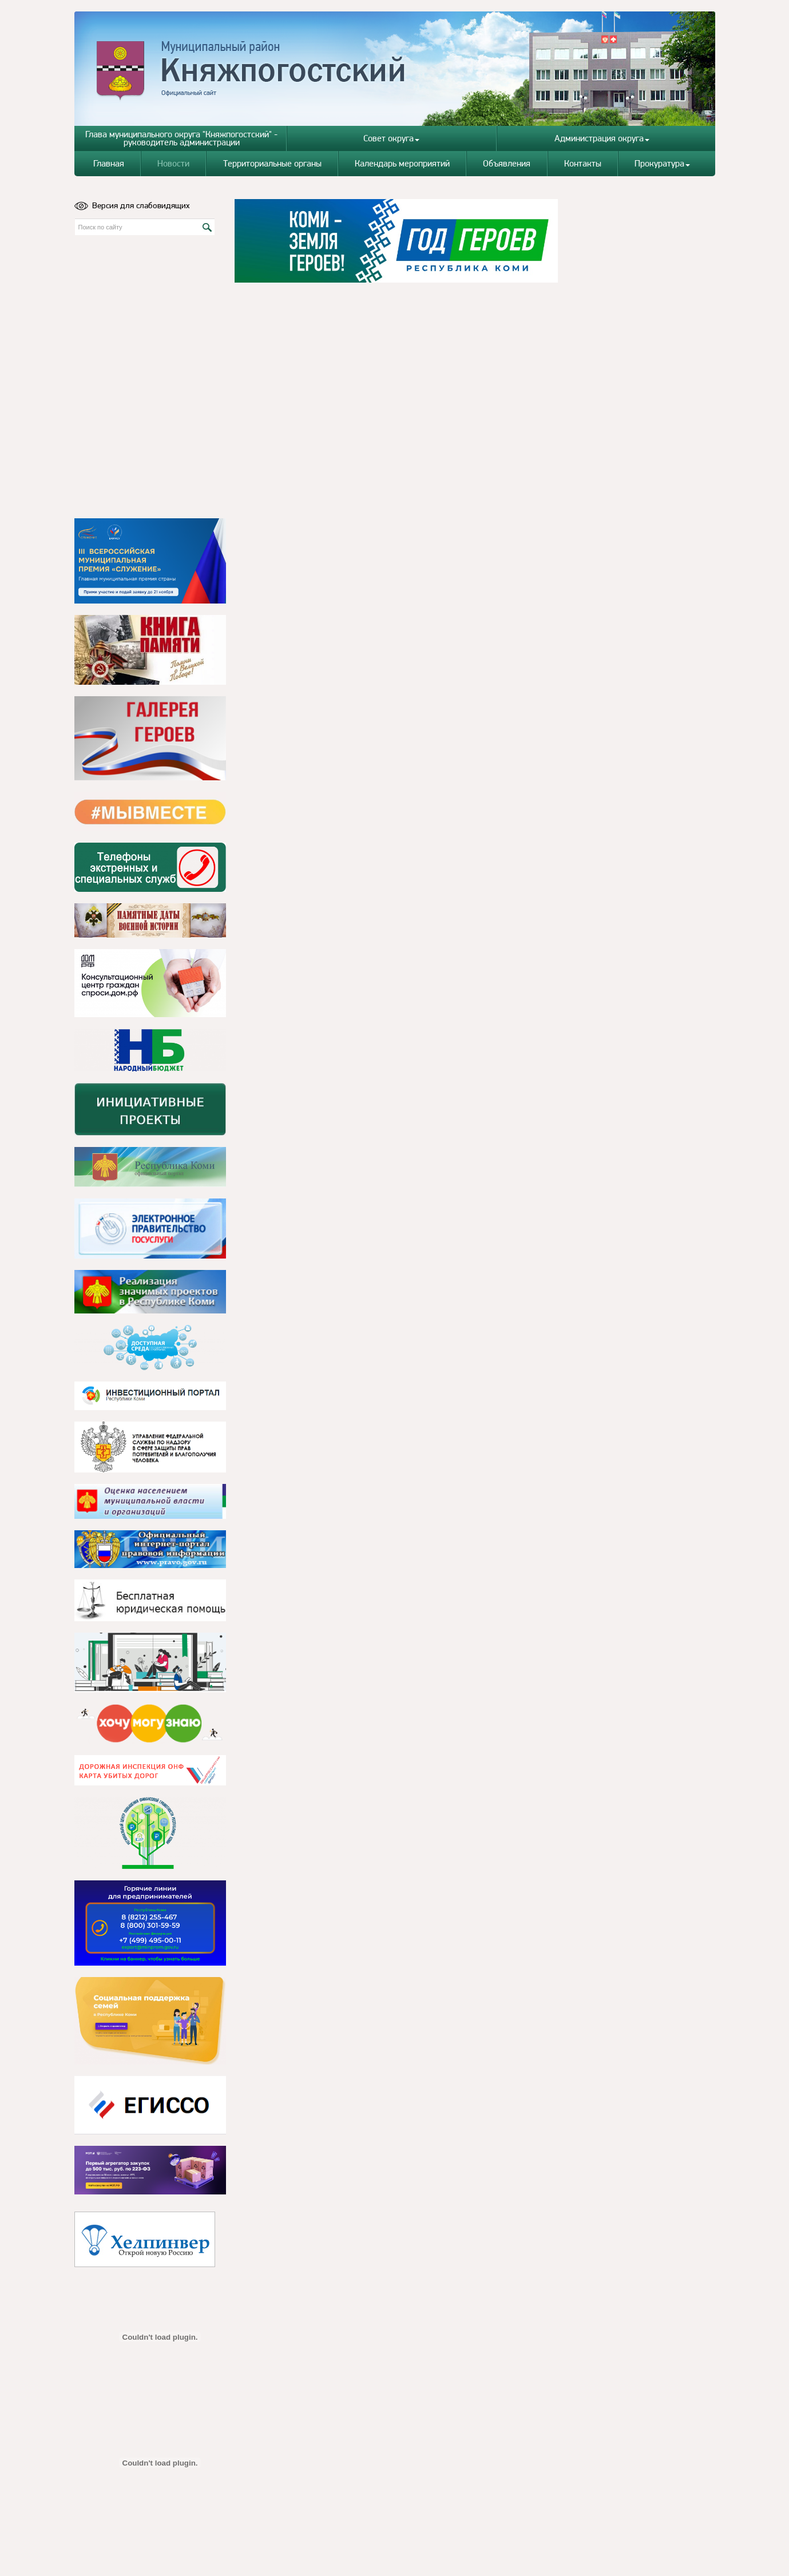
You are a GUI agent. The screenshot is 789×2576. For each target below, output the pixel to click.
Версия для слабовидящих (132, 205)
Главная (108, 163)
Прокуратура (662, 163)
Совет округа (391, 138)
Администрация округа (601, 138)
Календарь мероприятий (402, 163)
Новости (173, 163)
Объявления (506, 163)
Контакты (582, 163)
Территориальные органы (272, 163)
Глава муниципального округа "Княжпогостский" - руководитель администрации (181, 138)
